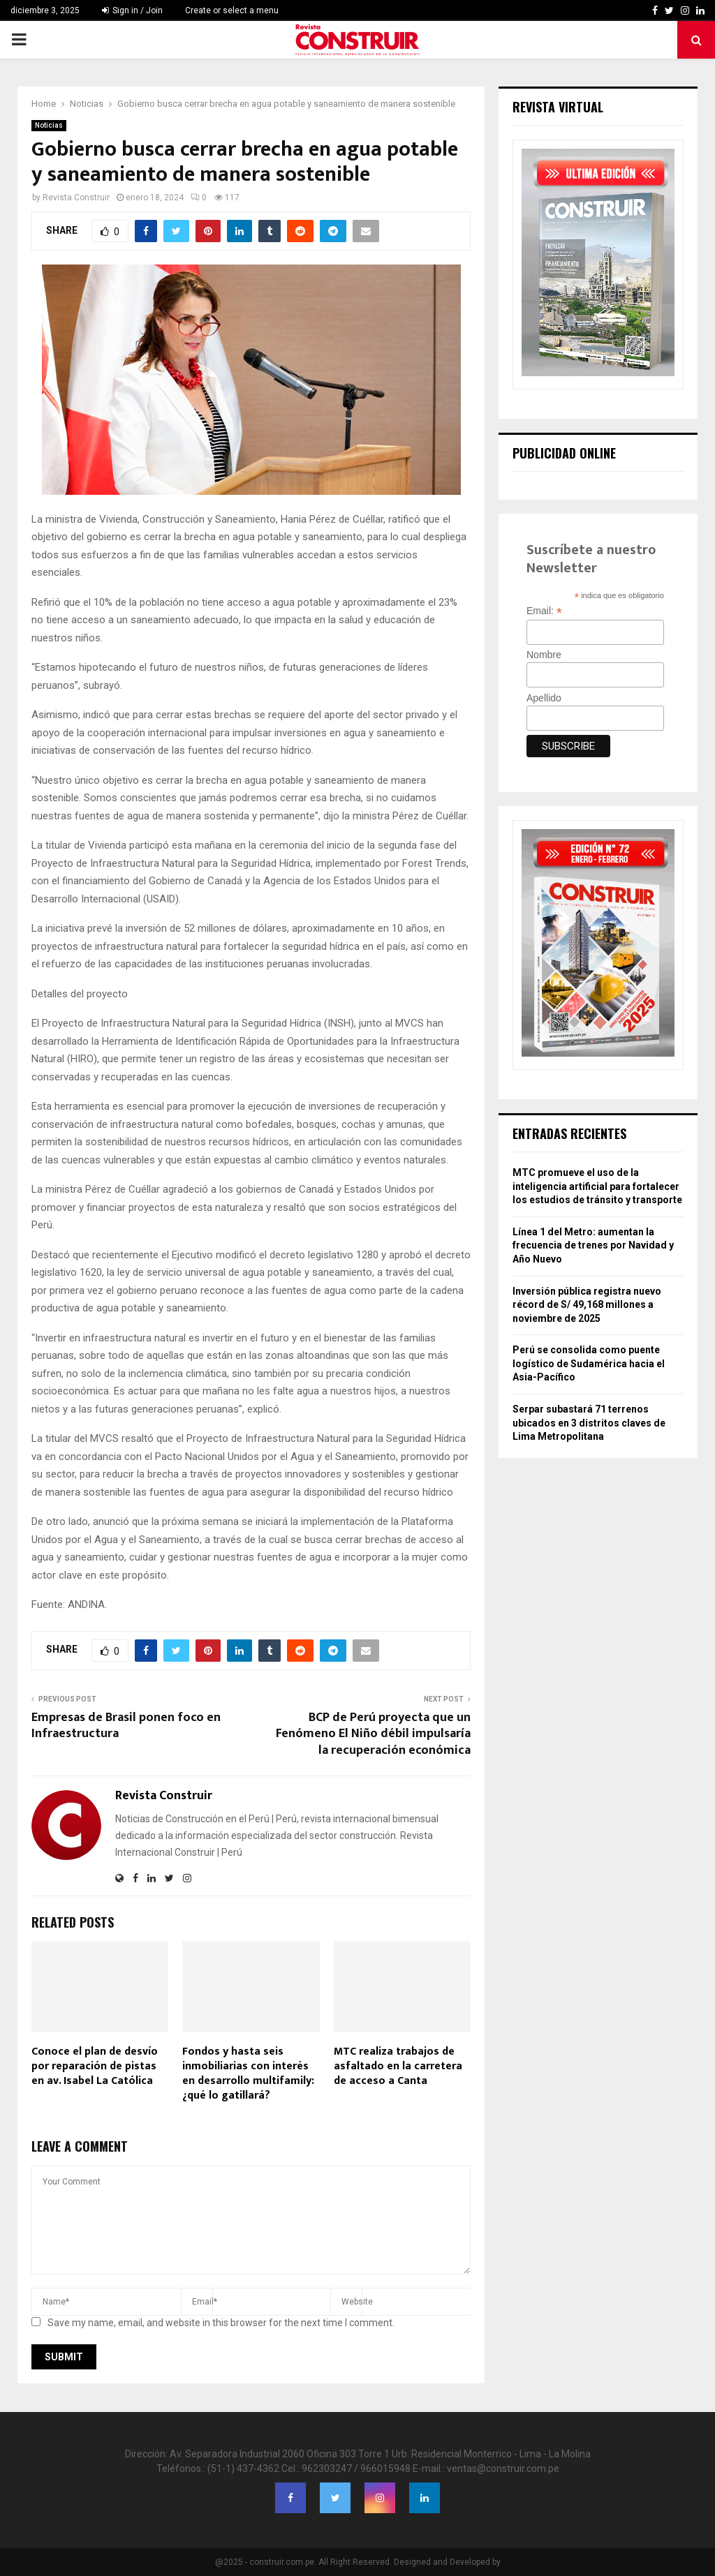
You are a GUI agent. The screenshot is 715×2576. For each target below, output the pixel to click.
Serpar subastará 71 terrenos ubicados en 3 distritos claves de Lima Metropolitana (589, 1423)
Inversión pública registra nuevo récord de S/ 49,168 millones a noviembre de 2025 (587, 1305)
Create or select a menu (232, 10)
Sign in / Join (132, 10)
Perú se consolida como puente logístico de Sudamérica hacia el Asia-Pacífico (589, 1363)
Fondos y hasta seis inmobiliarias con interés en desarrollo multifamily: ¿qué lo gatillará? (248, 2073)
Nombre (543, 654)
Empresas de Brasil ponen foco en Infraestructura (126, 1726)
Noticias (49, 125)
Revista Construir (76, 197)
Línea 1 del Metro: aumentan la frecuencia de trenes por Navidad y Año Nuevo (593, 1245)
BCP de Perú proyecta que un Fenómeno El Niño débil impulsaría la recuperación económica (373, 1734)
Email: (544, 611)
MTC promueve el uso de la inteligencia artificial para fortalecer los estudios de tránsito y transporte (597, 1186)
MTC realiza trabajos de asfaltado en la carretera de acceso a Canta (398, 2066)
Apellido (543, 697)
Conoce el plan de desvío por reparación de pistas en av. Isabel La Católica (94, 2066)
